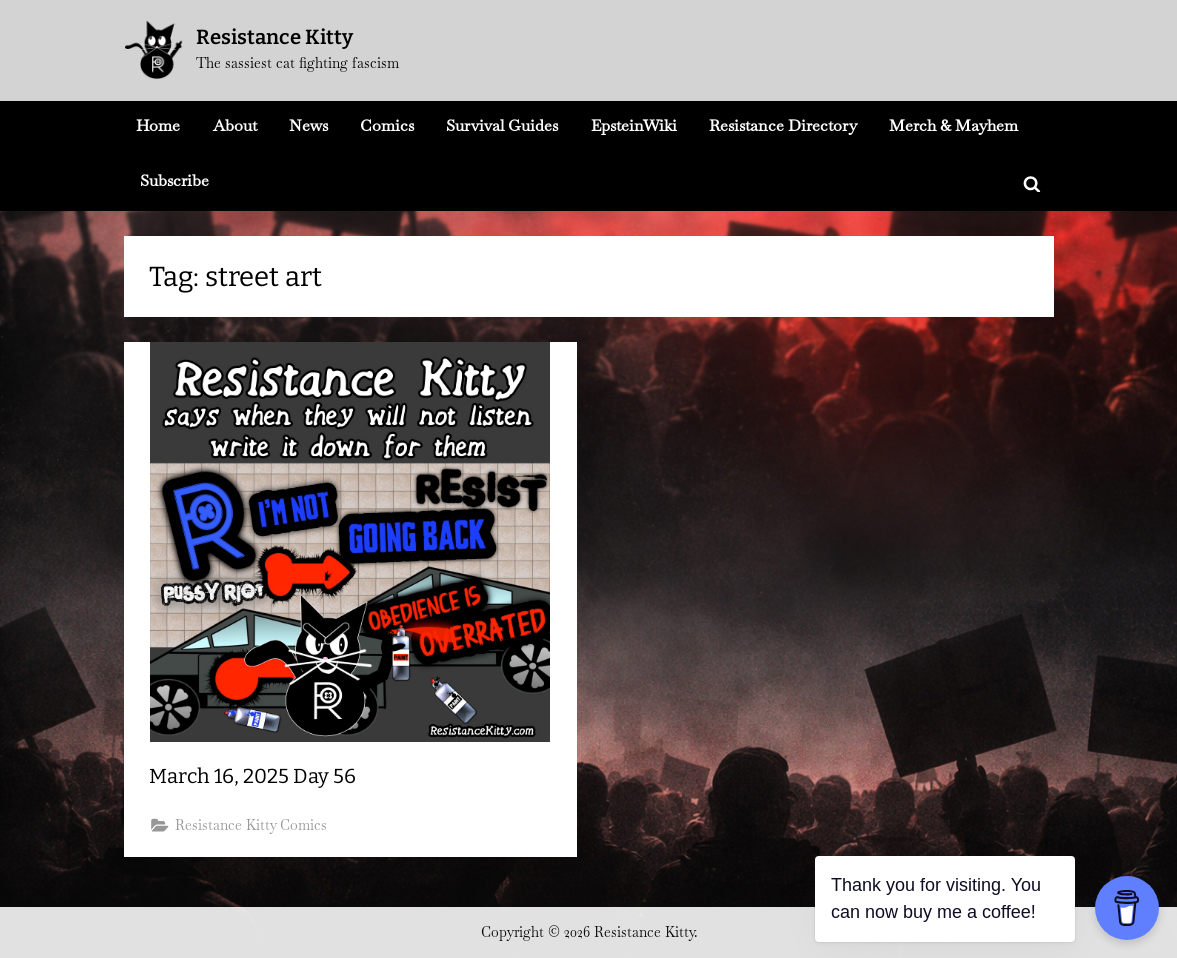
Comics (387, 125)
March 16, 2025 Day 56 (252, 776)
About (235, 125)
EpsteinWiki (634, 125)
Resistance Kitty (274, 37)
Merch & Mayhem (953, 125)
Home (158, 125)
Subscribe (174, 180)
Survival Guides (502, 125)
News (308, 125)
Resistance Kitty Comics (251, 825)
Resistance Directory (783, 125)
